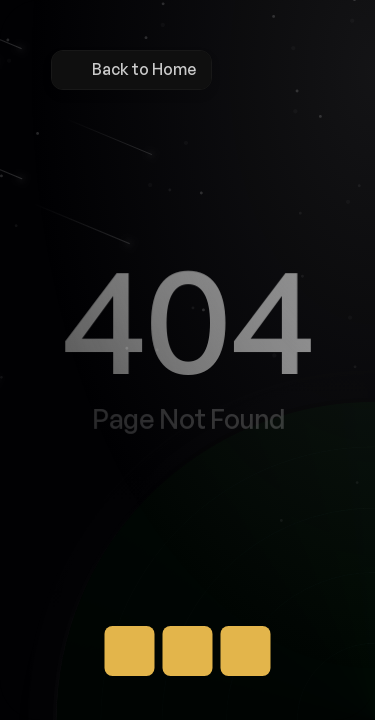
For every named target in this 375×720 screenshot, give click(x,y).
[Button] (130, 651)
